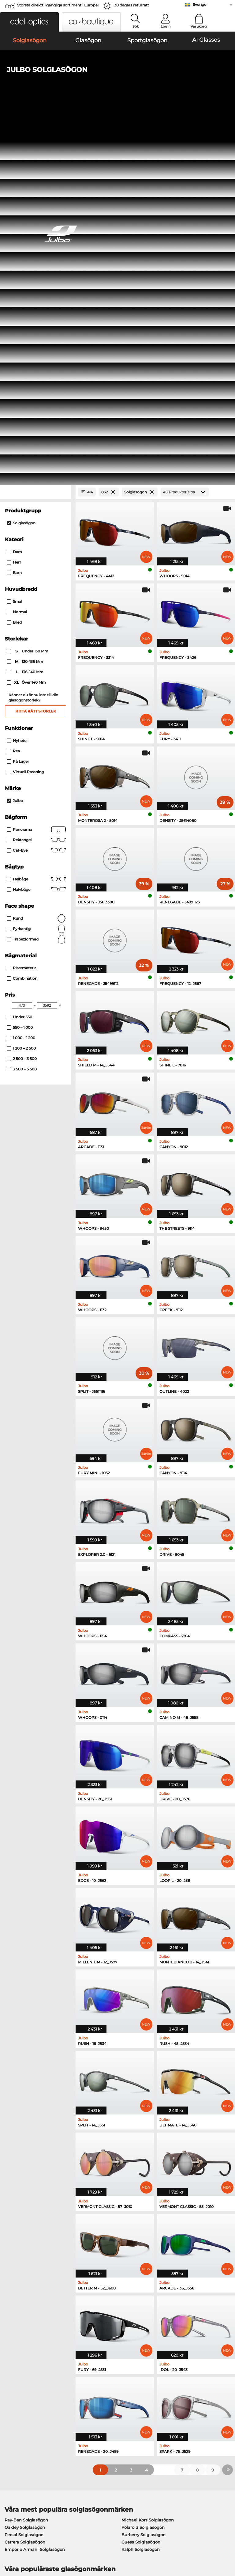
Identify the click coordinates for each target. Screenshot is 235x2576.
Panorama (36, 469)
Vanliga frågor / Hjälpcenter (184, 2390)
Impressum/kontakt (57, 2546)
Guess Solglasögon (140, 2181)
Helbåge (36, 519)
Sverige (199, 4)
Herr (14, 202)
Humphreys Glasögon (27, 2241)
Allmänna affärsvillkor (25, 2539)
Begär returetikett (97, 2405)
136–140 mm (25, 312)
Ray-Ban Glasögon (23, 2219)
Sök (135, 26)
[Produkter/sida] (185, 132)
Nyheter (17, 380)
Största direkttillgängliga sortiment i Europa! (58, 5)
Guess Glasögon (135, 2219)
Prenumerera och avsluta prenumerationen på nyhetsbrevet (191, 2401)
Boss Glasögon (134, 2241)
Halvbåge (36, 529)
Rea (13, 391)
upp (226, 2539)
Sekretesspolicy (19, 2546)
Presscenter (15, 2390)
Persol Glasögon (135, 2226)
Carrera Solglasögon (25, 2181)
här (165, 2318)
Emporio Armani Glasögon (32, 2248)
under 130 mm (28, 291)
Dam (14, 192)
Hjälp (161, 2380)
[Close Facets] (35, 132)
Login (165, 26)
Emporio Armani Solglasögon (35, 2189)
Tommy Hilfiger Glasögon (145, 2248)
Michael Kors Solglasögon (147, 2159)
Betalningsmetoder (99, 2390)
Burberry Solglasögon (143, 2174)
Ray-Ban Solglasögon (26, 2159)
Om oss (11, 2380)
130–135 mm (25, 302)
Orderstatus (168, 2419)
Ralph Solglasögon (140, 2189)
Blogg (162, 2412)
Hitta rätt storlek (35, 351)
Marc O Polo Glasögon (27, 2234)
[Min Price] (22, 645)
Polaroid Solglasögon (143, 2167)
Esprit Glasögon (135, 2234)
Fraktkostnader (94, 2397)
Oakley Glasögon (22, 2226)
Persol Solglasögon (24, 2174)
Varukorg (199, 26)
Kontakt (11, 2405)
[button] (29, 22)
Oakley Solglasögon (25, 2167)
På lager (18, 401)
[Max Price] (47, 645)
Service (87, 2380)
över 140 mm (27, 323)
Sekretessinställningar (26, 2397)
